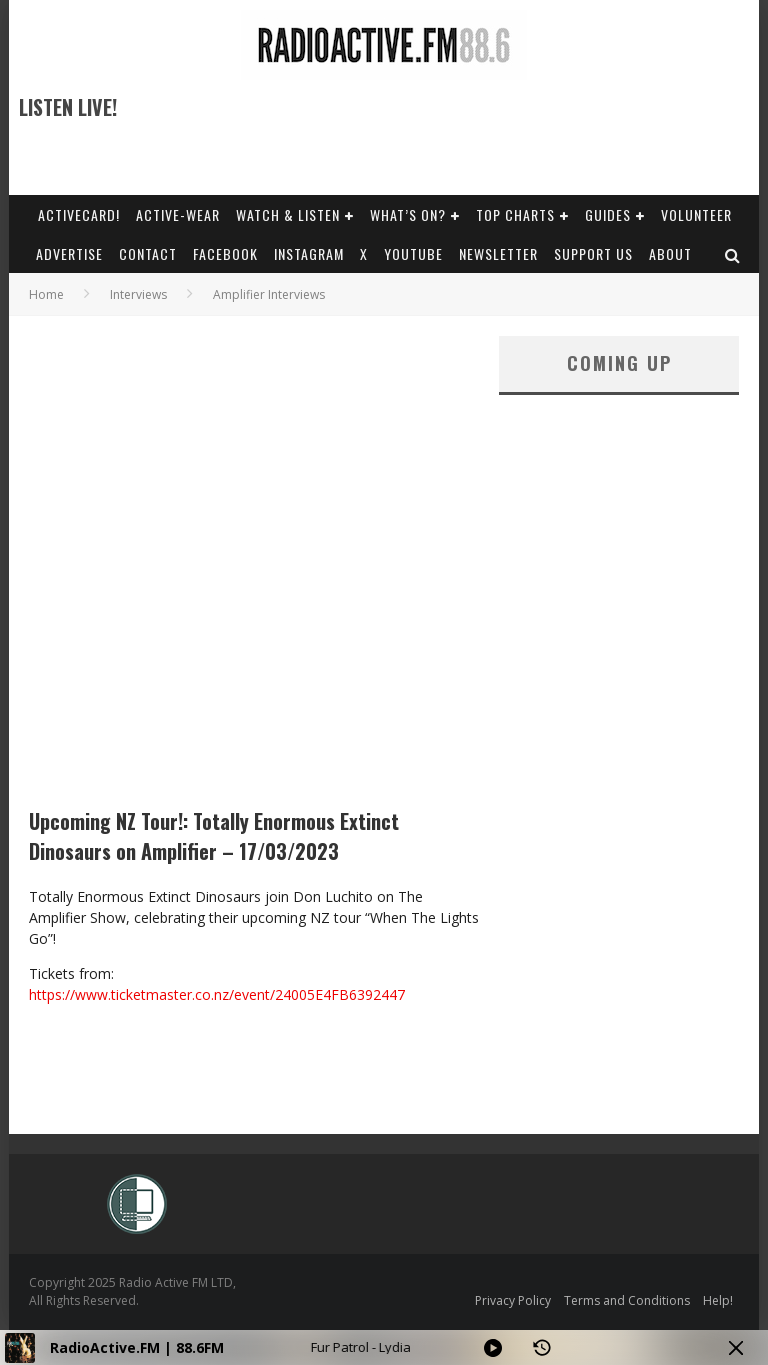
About (670, 253)
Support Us (593, 253)
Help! (718, 1300)
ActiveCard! (79, 214)
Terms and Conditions (627, 1300)
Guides (608, 214)
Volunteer (696, 214)
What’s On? (408, 214)
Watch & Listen (288, 214)
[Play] (493, 1348)
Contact (148, 253)
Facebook (225, 253)
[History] (542, 1348)
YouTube (413, 253)
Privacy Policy (513, 1300)
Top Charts (515, 214)
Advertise (69, 253)
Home (46, 294)
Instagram (309, 253)
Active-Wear (178, 214)
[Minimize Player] (736, 1348)
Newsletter (498, 253)
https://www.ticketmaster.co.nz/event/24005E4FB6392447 (217, 994)
